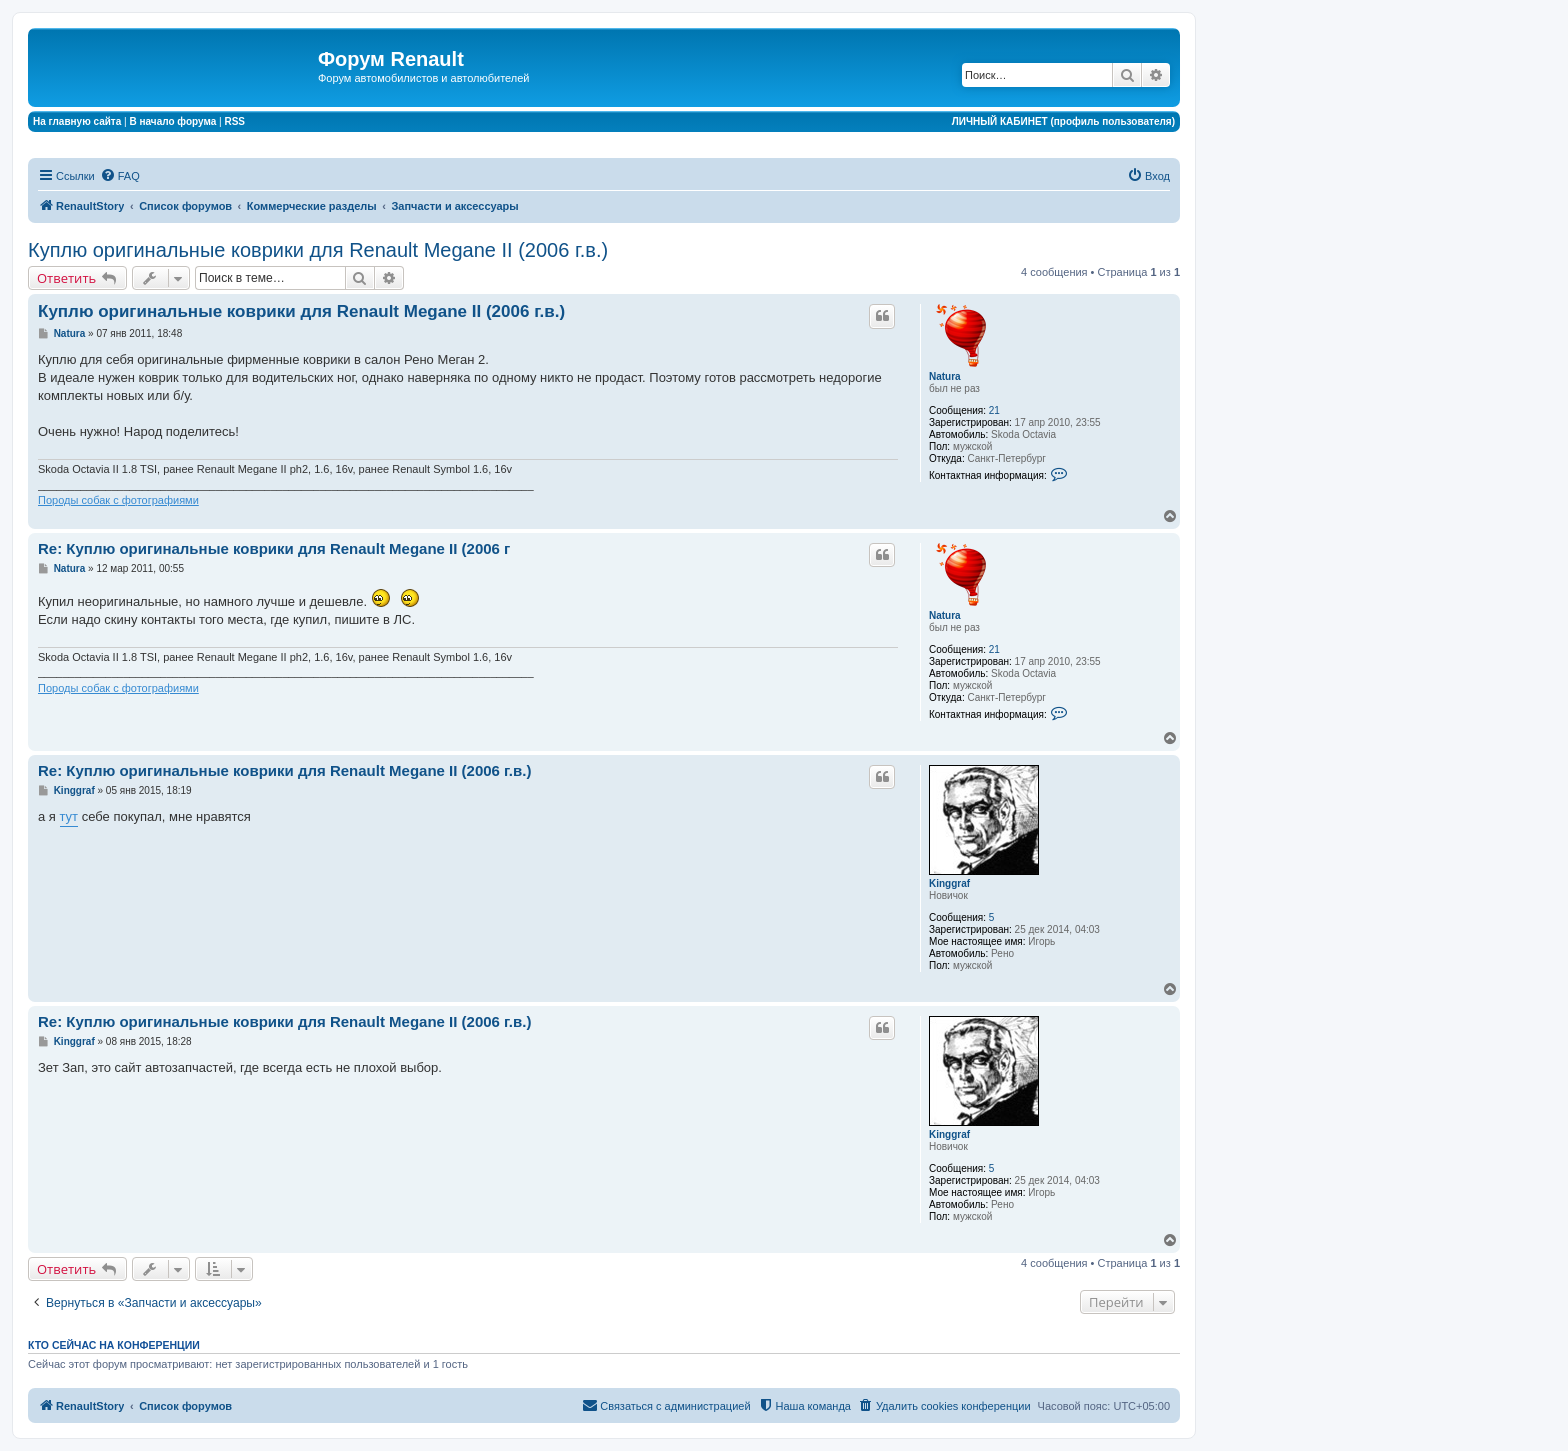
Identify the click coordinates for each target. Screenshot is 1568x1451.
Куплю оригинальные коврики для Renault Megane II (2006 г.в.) (318, 250)
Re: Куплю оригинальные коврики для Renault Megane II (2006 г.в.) (284, 770)
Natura (945, 376)
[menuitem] (120, 176)
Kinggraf (949, 883)
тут (69, 816)
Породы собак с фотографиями (118, 500)
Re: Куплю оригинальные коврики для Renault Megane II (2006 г (274, 548)
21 (994, 410)
